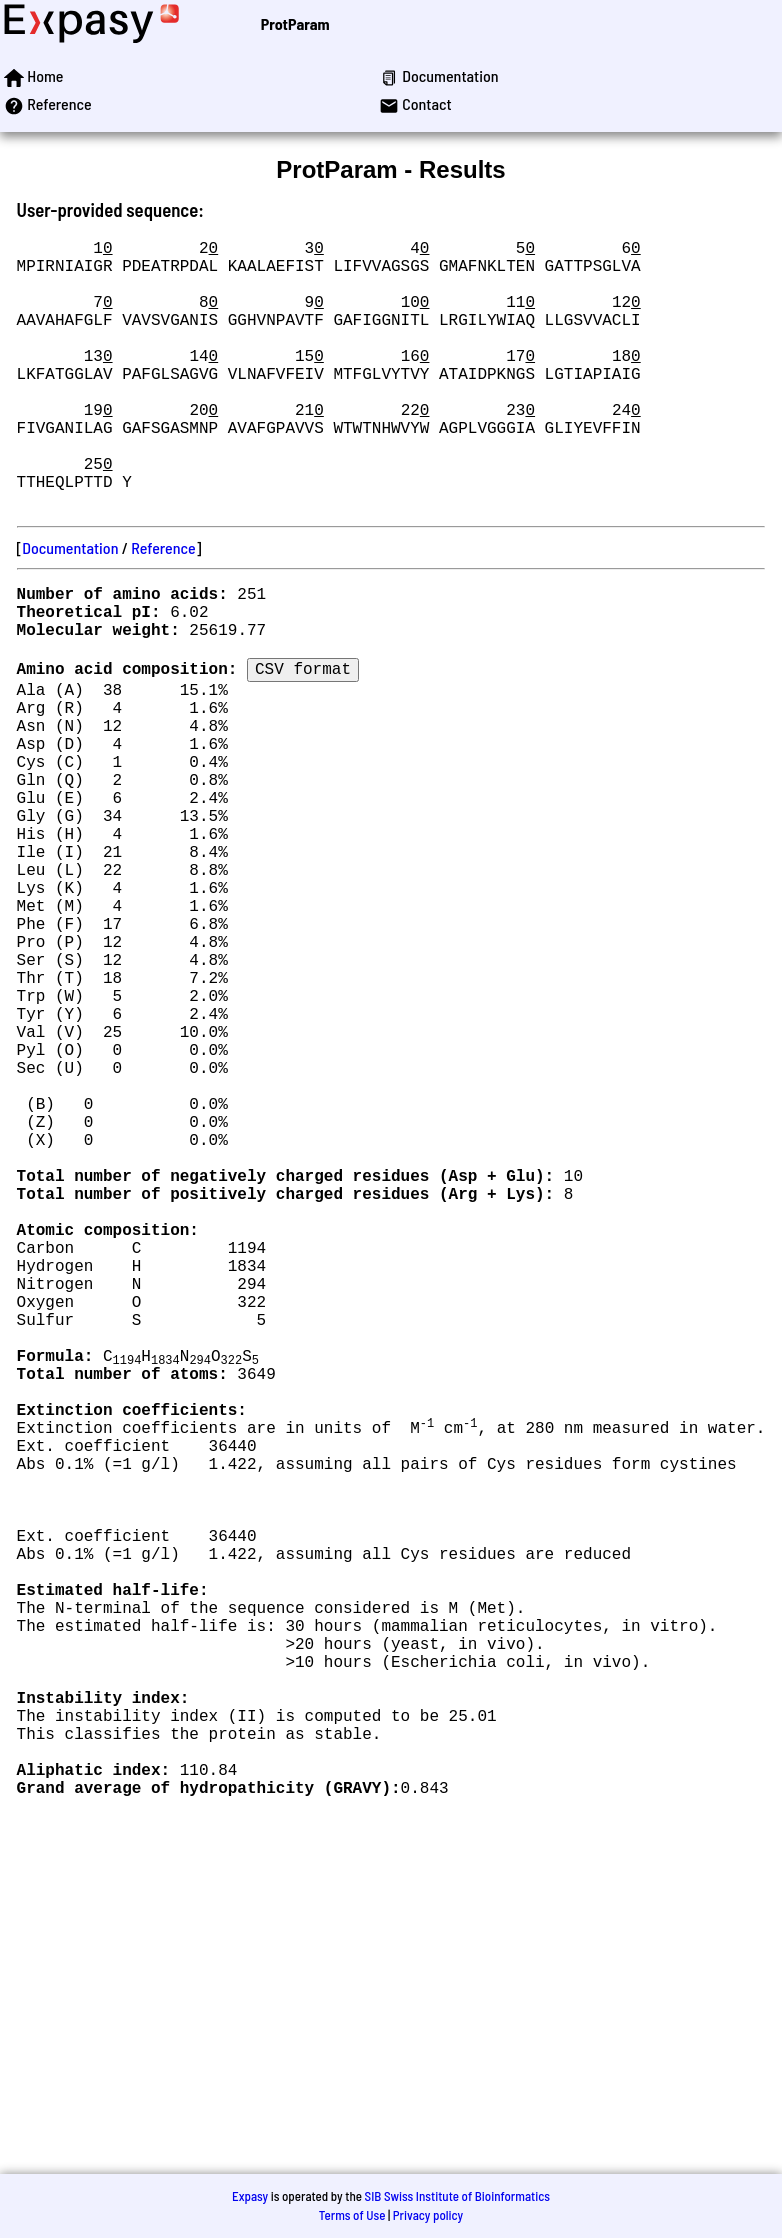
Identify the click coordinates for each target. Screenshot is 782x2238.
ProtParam (295, 23)
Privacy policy (428, 2215)
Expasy (250, 2196)
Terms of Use (352, 2215)
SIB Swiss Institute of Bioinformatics (457, 2196)
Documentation (70, 607)
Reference (163, 607)
